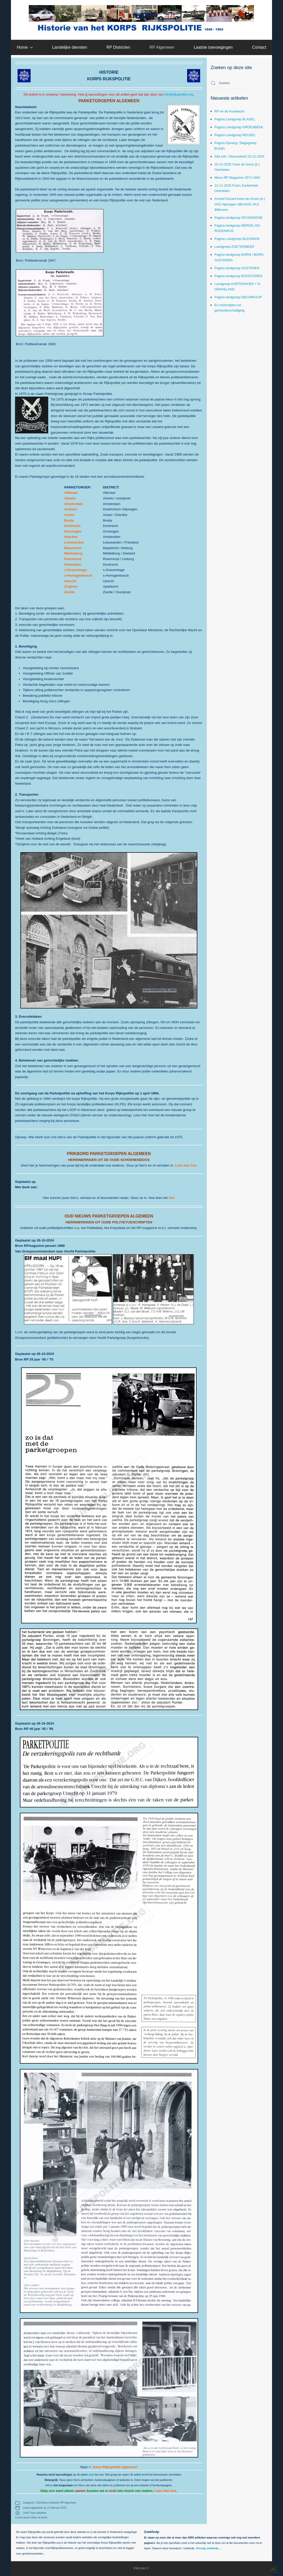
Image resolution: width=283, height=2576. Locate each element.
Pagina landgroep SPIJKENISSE (238, 217)
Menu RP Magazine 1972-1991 (237, 177)
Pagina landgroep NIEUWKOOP (238, 297)
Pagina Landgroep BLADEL (234, 119)
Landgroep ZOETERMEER (234, 247)
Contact (259, 47)
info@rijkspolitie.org (178, 94)
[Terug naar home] (141, 18)
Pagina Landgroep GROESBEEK (238, 127)
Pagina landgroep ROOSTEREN (238, 276)
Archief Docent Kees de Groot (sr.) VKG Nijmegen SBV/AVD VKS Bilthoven (239, 204)
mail (91, 2474)
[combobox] (239, 83)
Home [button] (25, 47)
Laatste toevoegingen (213, 47)
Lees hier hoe (186, 1165)
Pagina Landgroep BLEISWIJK (237, 239)
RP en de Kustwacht (229, 111)
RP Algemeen (161, 47)
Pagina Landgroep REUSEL (235, 135)
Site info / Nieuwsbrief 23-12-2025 (239, 156)
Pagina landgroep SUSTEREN (236, 268)
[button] (273, 2569)
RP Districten (118, 47)
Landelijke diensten (69, 47)
